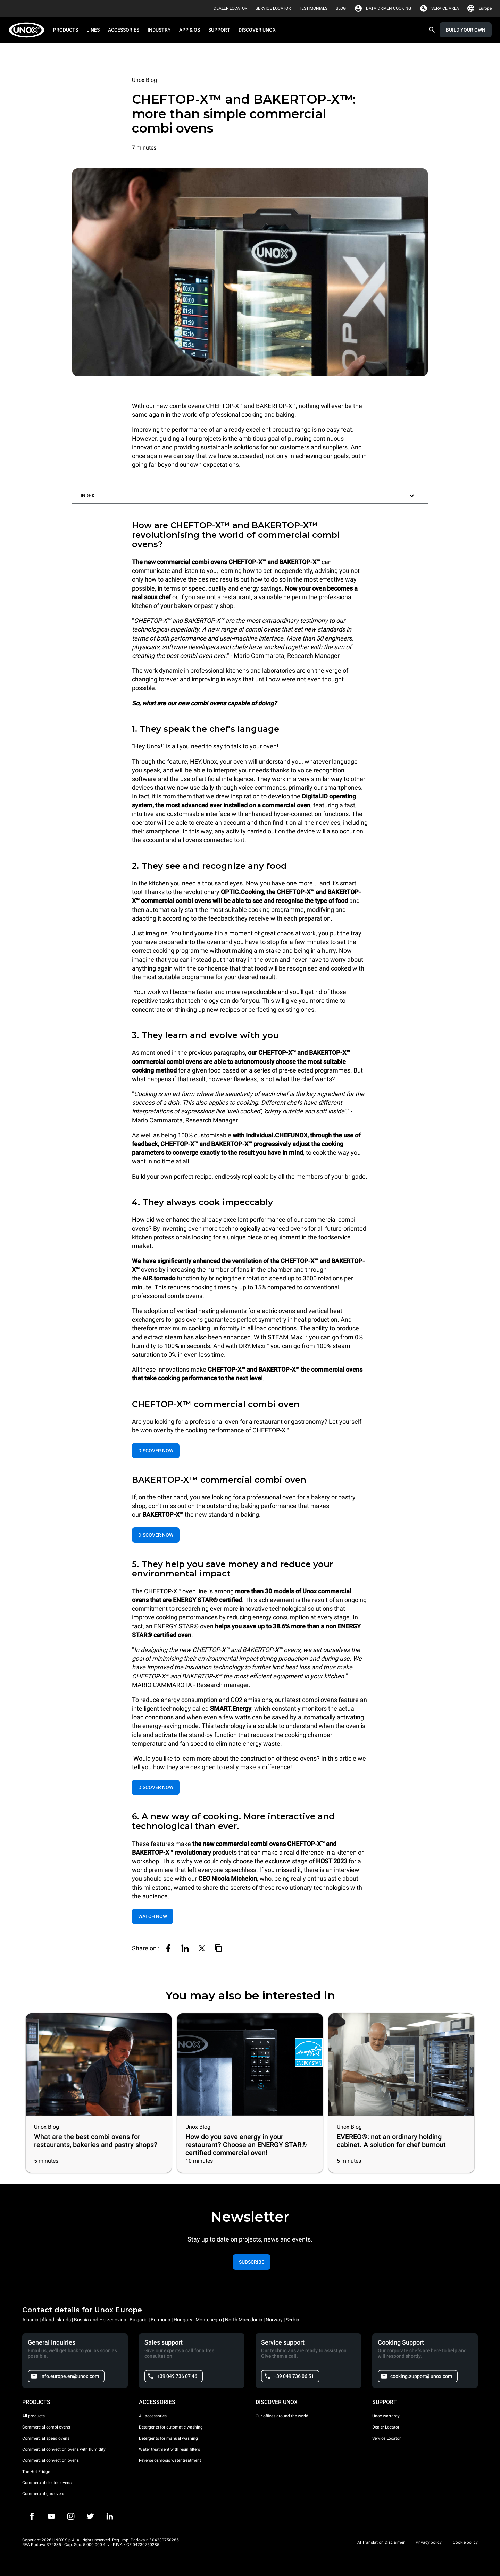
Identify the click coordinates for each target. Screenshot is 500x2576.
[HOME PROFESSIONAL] (28, 30)
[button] (250, 494)
